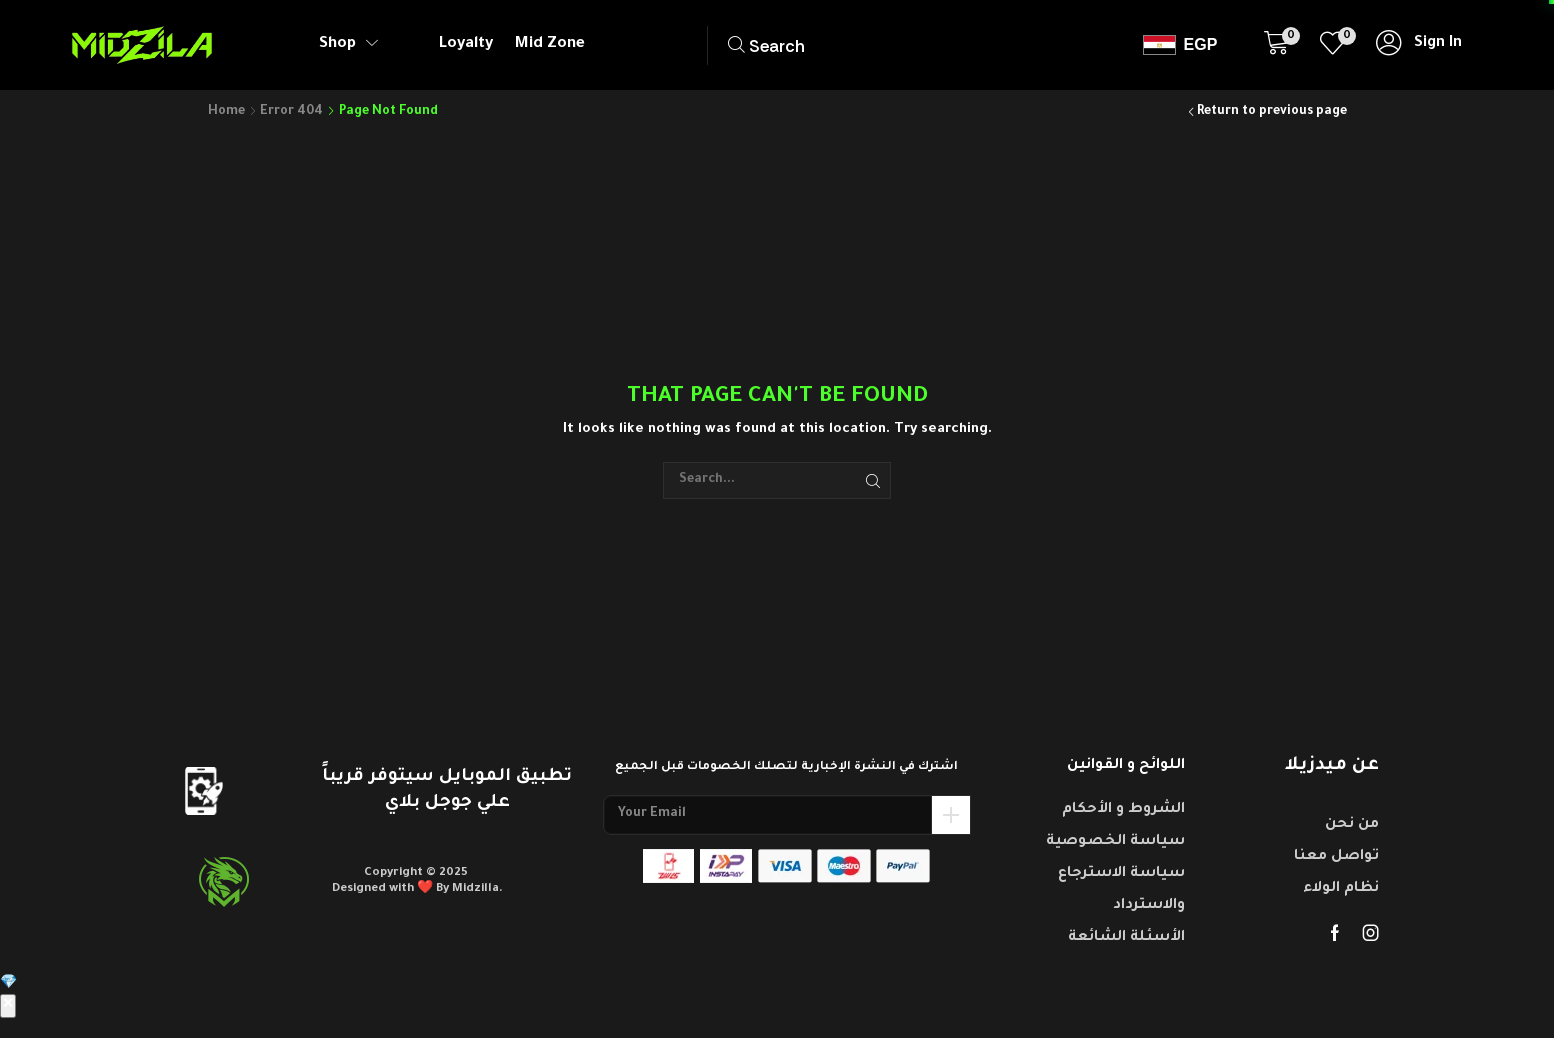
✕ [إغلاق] (8, 1006)
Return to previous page (1272, 112)
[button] (816, 45)
